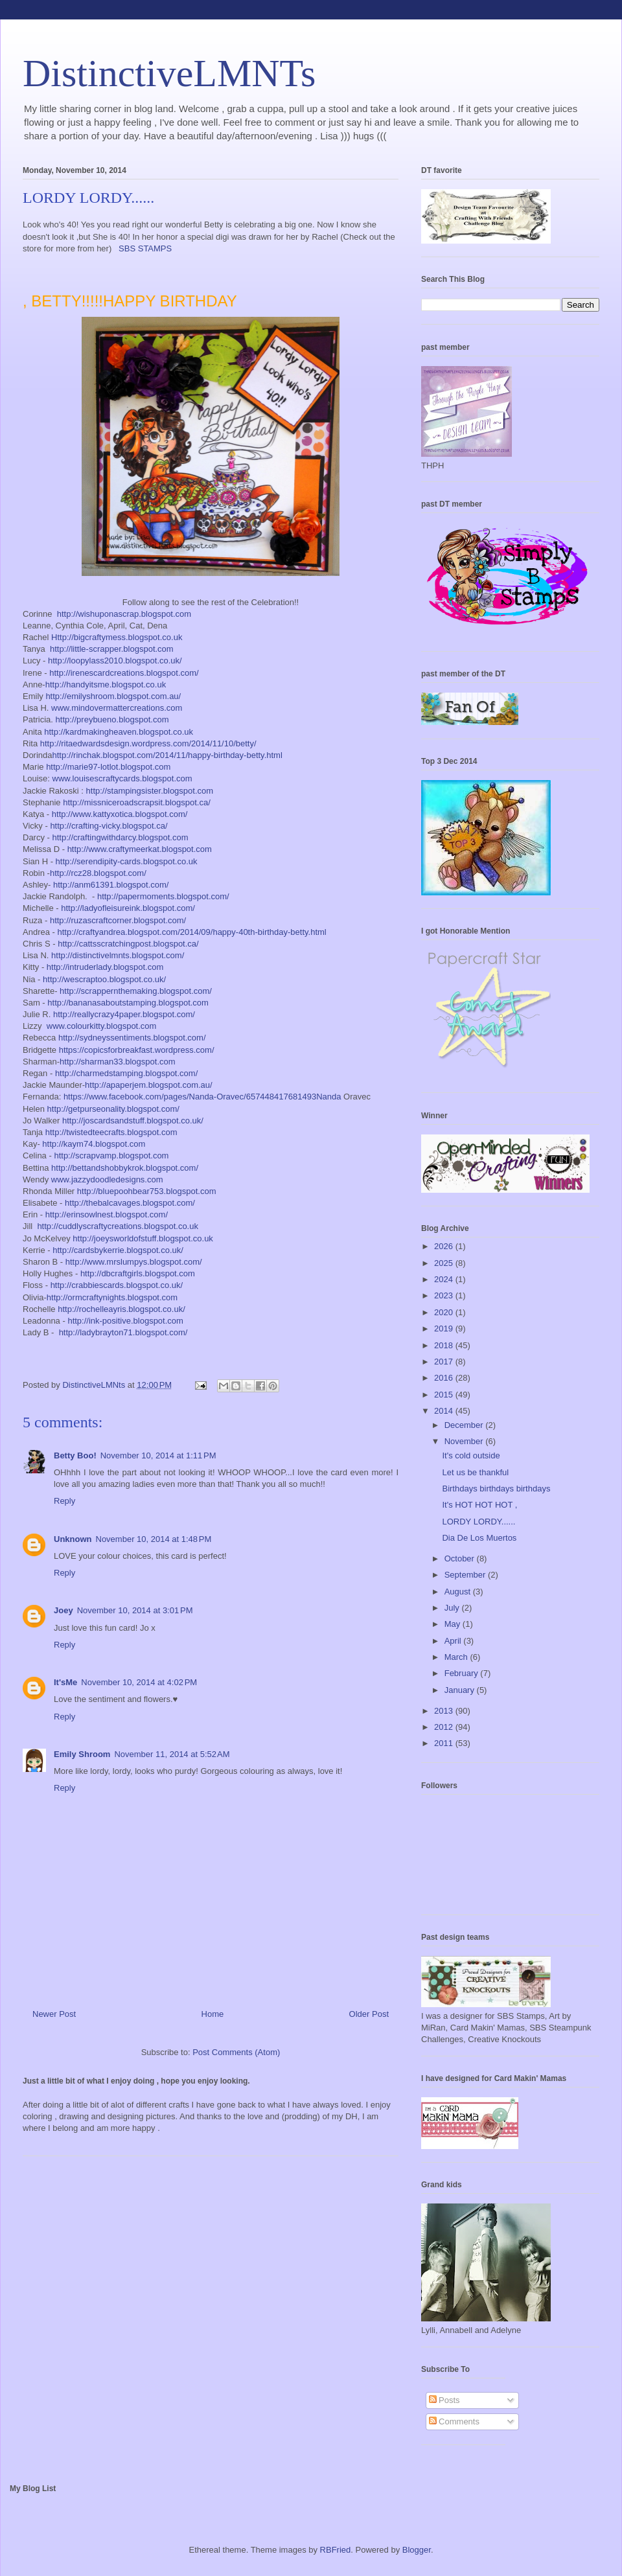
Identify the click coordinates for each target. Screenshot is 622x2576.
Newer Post (54, 2014)
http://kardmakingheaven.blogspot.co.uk (118, 732)
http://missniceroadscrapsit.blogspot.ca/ (137, 802)
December (465, 1425)
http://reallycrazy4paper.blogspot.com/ (124, 1014)
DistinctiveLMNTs (169, 73)
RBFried (335, 2550)
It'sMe (65, 1682)
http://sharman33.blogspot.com (118, 1061)
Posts (444, 2400)
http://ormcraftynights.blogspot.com (112, 1297)
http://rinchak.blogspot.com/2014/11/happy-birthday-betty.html (167, 755)
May (453, 1624)
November (465, 1441)
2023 (444, 1295)
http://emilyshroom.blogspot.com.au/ (113, 696)
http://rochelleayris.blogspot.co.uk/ (121, 1309)
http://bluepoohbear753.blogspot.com (146, 1191)
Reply (64, 1501)
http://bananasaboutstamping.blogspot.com (128, 1002)
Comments (454, 2421)
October (460, 1558)
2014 (444, 1411)
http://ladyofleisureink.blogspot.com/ (128, 908)
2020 (444, 1312)
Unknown (73, 1539)
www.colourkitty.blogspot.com (102, 1026)
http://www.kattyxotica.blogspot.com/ (120, 814)
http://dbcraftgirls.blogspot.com (137, 1273)
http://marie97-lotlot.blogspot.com (108, 767)
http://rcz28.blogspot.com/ (98, 873)
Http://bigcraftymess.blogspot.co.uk (116, 637)
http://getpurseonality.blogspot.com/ (113, 1109)
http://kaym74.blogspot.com (93, 1144)
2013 (444, 1711)
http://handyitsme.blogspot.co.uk (105, 684)
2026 (444, 1246)
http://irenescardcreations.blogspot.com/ (124, 673)
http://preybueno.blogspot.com (112, 719)
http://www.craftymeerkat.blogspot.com (139, 849)
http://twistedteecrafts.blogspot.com (111, 1132)
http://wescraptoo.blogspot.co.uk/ (104, 979)
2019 (444, 1328)
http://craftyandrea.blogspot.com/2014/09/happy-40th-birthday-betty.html (191, 932)
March (457, 1657)
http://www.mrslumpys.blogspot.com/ (133, 1262)
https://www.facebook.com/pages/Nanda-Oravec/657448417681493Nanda (202, 1096)
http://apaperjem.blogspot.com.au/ (149, 1085)
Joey (63, 1610)
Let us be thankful (475, 1472)
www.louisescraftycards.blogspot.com (122, 778)
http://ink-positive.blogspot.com (125, 1321)
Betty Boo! (75, 1455)
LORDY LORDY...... (478, 1521)
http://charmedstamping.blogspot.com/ (126, 1073)
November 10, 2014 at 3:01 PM (135, 1610)
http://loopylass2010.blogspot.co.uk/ (115, 660)
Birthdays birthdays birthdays (496, 1488)
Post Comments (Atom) (236, 2052)
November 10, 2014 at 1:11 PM (158, 1455)
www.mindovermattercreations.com (116, 708)
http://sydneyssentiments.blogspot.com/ (132, 1037)
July (453, 1608)
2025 (444, 1263)
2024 (444, 1279)
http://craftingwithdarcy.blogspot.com (120, 837)
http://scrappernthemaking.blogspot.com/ (136, 991)
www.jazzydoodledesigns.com (107, 1179)
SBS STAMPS (145, 248)
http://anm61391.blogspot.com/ (111, 885)
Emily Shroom (82, 1754)
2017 (444, 1361)
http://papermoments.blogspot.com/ (163, 896)
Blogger (416, 2550)
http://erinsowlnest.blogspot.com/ (106, 1214)
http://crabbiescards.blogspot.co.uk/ (117, 1285)
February (462, 1673)
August (458, 1591)
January (460, 1690)
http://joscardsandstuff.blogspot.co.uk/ (132, 1120)
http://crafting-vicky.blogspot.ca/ (108, 826)
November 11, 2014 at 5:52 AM (171, 1754)
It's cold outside (471, 1455)
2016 (444, 1378)
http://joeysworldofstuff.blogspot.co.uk (143, 1238)
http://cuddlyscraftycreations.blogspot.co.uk (117, 1226)
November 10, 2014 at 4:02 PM (139, 1682)
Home (213, 2014)
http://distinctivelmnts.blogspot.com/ (117, 955)
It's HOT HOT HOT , (479, 1505)
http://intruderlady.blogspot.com (105, 967)
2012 (444, 1727)
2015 (444, 1394)
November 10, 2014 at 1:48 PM (154, 1539)
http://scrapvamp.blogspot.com (111, 1155)
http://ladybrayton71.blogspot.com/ (123, 1332)
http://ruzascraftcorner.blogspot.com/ (118, 920)
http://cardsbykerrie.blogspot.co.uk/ (117, 1250)
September (466, 1575)
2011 (444, 1743)
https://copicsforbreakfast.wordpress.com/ (136, 1050)
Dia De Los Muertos (479, 1538)
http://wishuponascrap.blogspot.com (124, 614)
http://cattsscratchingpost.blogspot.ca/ (128, 944)
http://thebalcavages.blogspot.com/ (130, 1203)
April (454, 1641)
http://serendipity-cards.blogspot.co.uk (127, 861)
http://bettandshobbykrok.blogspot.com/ (124, 1168)
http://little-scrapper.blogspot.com (112, 649)
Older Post (369, 2014)
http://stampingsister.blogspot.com (150, 791)
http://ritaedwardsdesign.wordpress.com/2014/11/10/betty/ (148, 743)
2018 (444, 1345)
